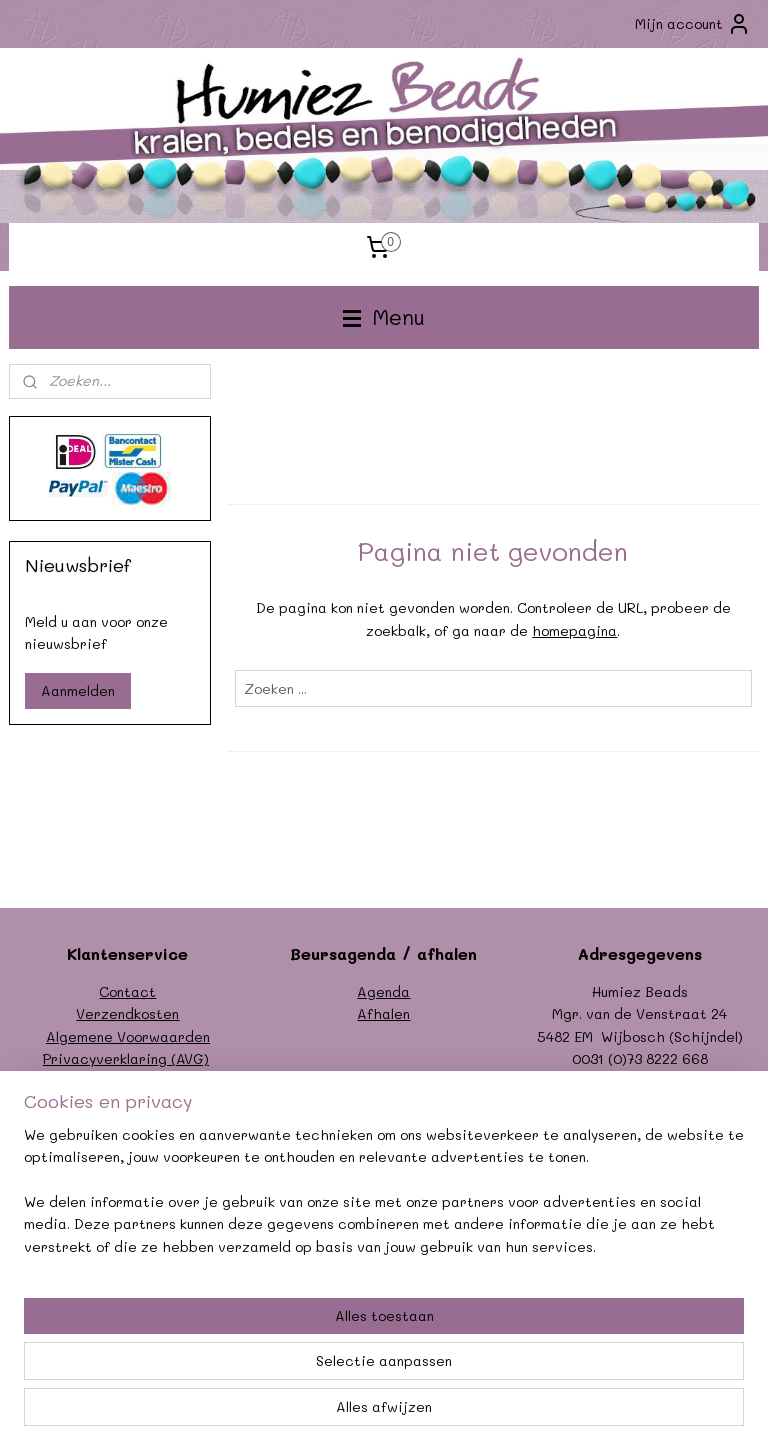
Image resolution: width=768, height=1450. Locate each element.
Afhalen (383, 1013)
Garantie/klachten (127, 1103)
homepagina (575, 630)
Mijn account (693, 24)
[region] (252, 1326)
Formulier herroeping (128, 1081)
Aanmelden (78, 690)
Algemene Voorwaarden (128, 1036)
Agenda (383, 991)
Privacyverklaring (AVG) (126, 1058)
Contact (127, 991)
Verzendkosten (127, 1013)
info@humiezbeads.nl (661, 1081)
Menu (384, 316)
